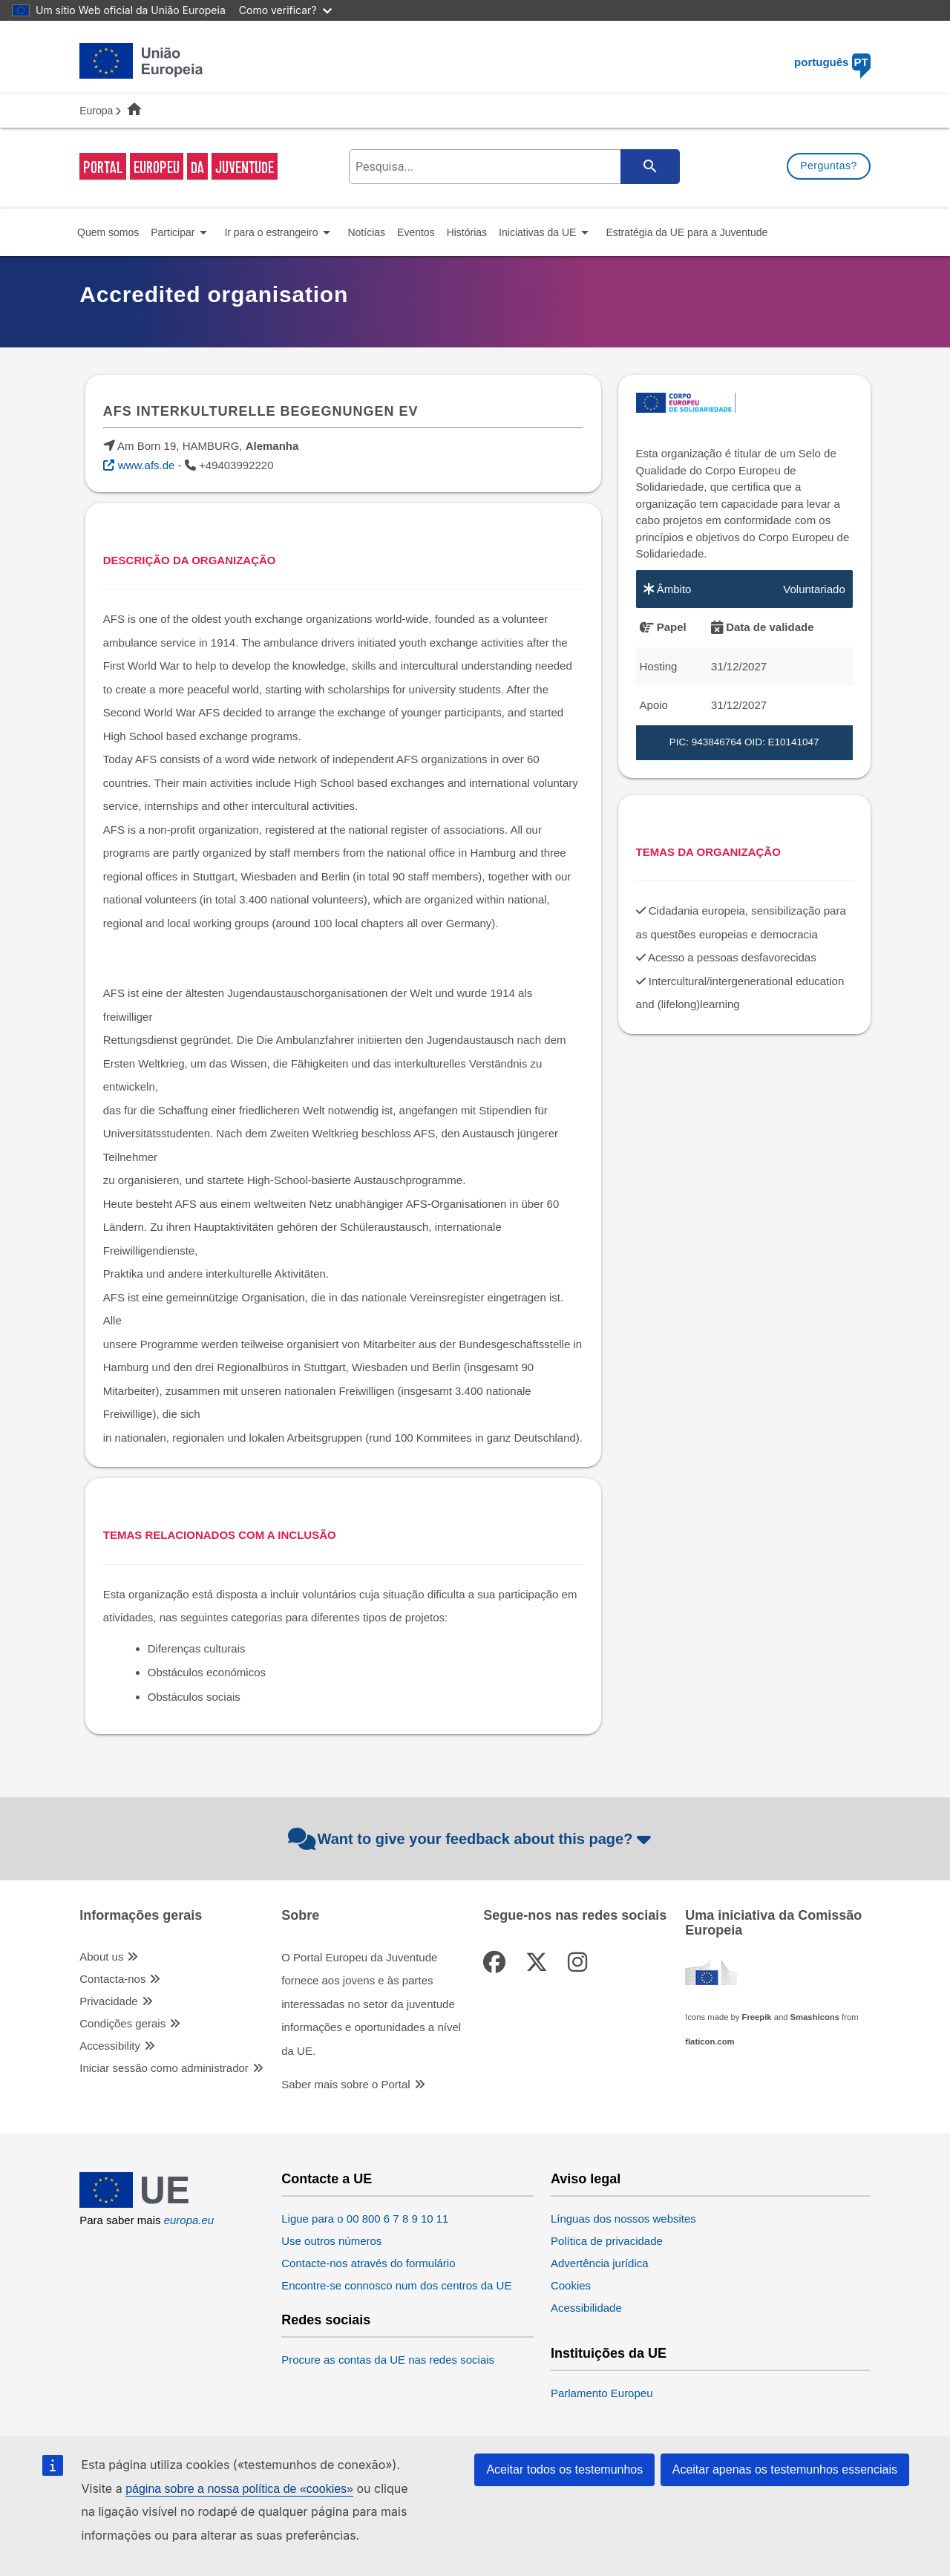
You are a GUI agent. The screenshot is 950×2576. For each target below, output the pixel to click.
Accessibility (109, 2045)
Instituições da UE (608, 2354)
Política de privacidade (607, 2241)
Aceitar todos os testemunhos (564, 2469)
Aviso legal (585, 2179)
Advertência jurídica (600, 2263)
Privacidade (108, 2001)
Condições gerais (122, 2023)
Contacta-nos (112, 1978)
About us (101, 1956)
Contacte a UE (326, 2179)
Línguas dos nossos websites (623, 2218)
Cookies (571, 2285)
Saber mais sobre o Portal (345, 2084)
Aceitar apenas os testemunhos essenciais (784, 2469)
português (832, 62)
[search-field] (513, 166)
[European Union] (141, 2203)
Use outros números (331, 2241)
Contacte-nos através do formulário (368, 2263)
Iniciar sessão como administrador (164, 2068)
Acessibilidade (586, 2307)
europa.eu (189, 2220)
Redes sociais (325, 2320)
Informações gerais (140, 1916)
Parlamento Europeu (602, 2393)
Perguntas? (828, 165)
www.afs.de (146, 465)
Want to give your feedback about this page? (471, 1839)
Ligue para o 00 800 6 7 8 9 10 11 (364, 2218)
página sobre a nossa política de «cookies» (239, 2488)
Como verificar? (285, 10)
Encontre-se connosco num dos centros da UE (396, 2285)
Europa (96, 111)
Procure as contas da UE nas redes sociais (387, 2359)
